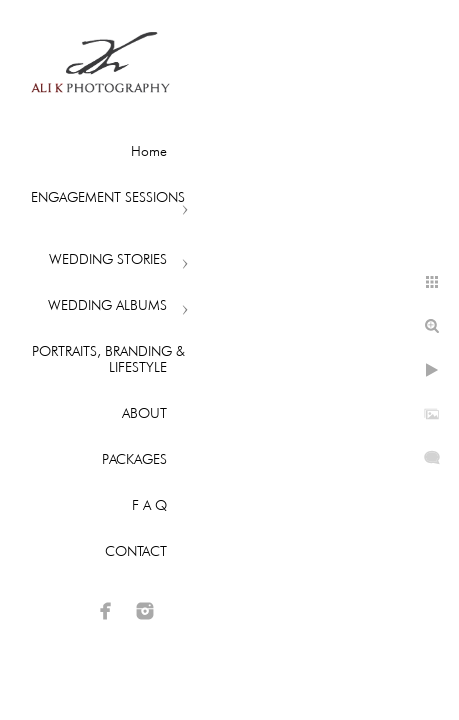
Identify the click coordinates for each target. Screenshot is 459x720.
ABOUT (144, 413)
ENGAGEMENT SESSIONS (108, 197)
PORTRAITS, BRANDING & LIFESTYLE (108, 359)
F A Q (149, 505)
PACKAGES (134, 459)
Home (149, 151)
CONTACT (136, 551)
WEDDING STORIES (108, 259)
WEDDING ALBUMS (107, 305)
